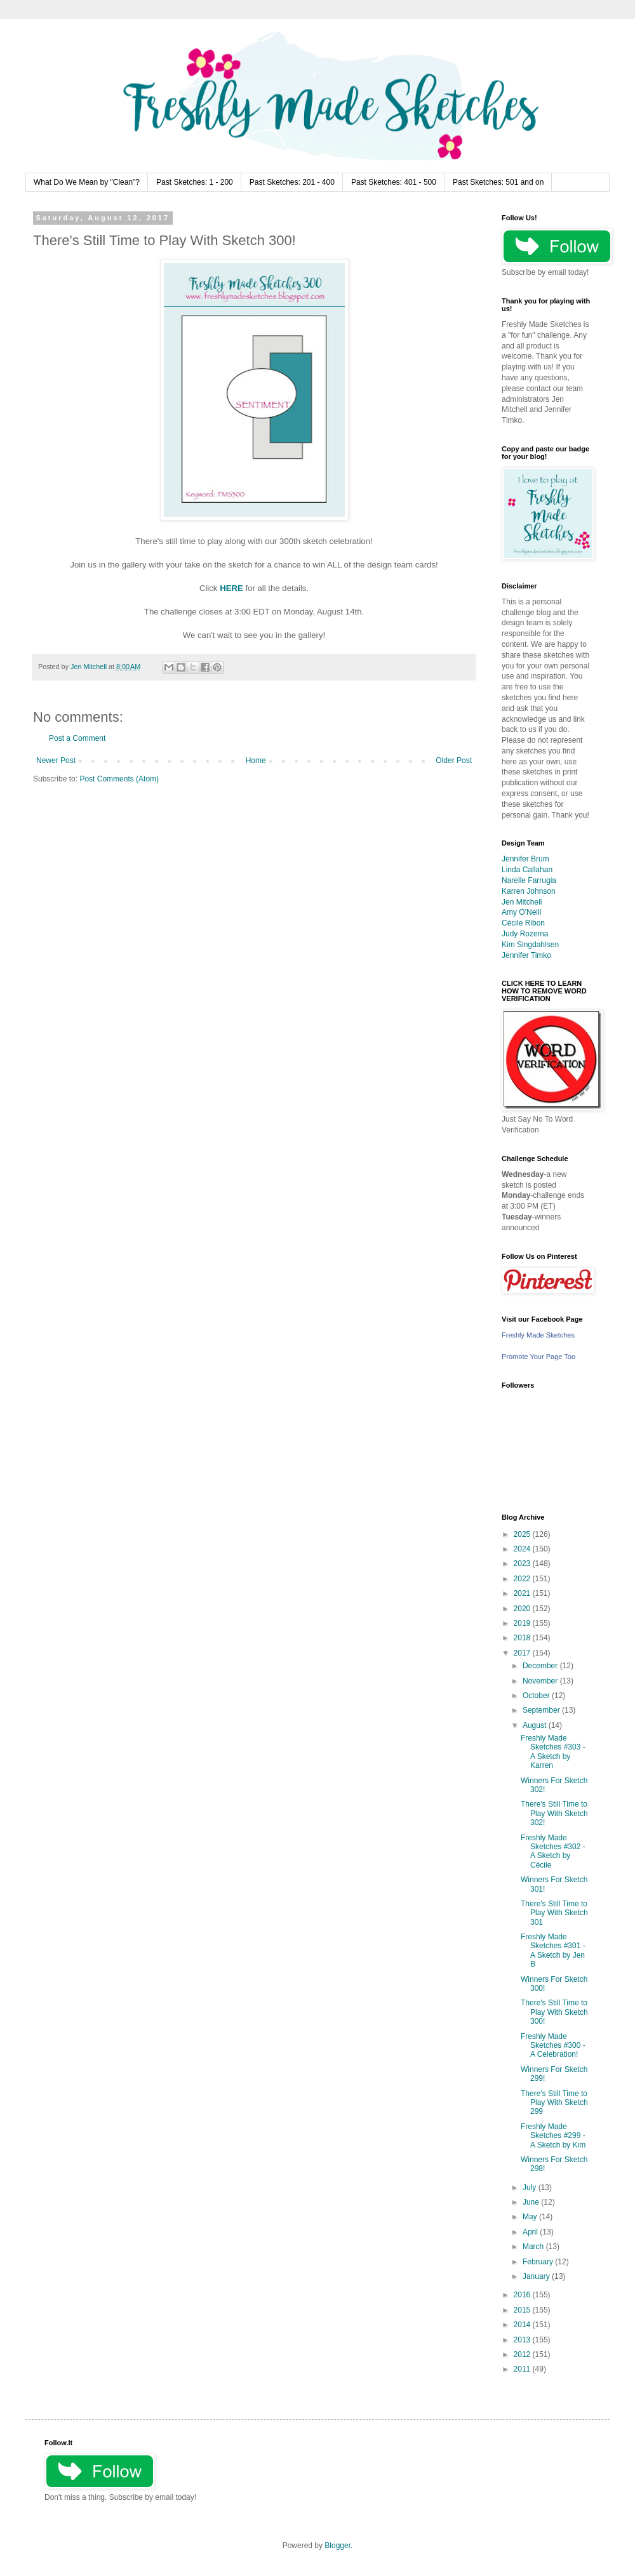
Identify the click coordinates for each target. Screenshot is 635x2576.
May (531, 2216)
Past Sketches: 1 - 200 (194, 182)
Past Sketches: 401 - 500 (393, 182)
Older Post (454, 760)
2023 (523, 1563)
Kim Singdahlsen (530, 944)
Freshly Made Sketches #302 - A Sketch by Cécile (553, 1851)
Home (256, 760)
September (542, 1710)
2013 (523, 2339)
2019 (523, 1623)
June (532, 2202)
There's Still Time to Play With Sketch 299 (554, 2102)
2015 (523, 2310)
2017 (523, 1653)
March (534, 2246)
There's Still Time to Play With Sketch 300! (554, 2012)
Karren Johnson (529, 891)
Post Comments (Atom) (119, 778)
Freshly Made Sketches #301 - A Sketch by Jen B (553, 1950)
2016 (523, 2294)
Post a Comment (77, 738)
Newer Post (56, 760)
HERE (231, 588)
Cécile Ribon (523, 923)
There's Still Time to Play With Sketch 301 (554, 1913)
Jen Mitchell (522, 902)
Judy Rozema (525, 933)
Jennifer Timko (526, 955)
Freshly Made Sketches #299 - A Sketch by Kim (553, 2135)
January (537, 2276)
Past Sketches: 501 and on (498, 182)
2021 (523, 1593)
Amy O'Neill (521, 912)
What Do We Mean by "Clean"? (87, 182)
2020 (523, 1608)
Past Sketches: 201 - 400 (292, 182)
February (539, 2261)
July (530, 2187)
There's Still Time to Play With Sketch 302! (554, 1813)
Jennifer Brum (525, 858)
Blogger (337, 2545)
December (541, 1665)
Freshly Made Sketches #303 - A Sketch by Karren (553, 1752)
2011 (523, 2369)
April (531, 2231)
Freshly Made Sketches (538, 1335)
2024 (523, 1548)
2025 (523, 1534)
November (541, 1680)
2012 (523, 2354)
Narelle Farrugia (529, 880)
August (536, 1725)
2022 (523, 1578)
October (537, 1695)
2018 (523, 1637)
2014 (523, 2324)
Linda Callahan (527, 869)
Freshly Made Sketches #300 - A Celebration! (553, 2045)
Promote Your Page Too (538, 1356)
